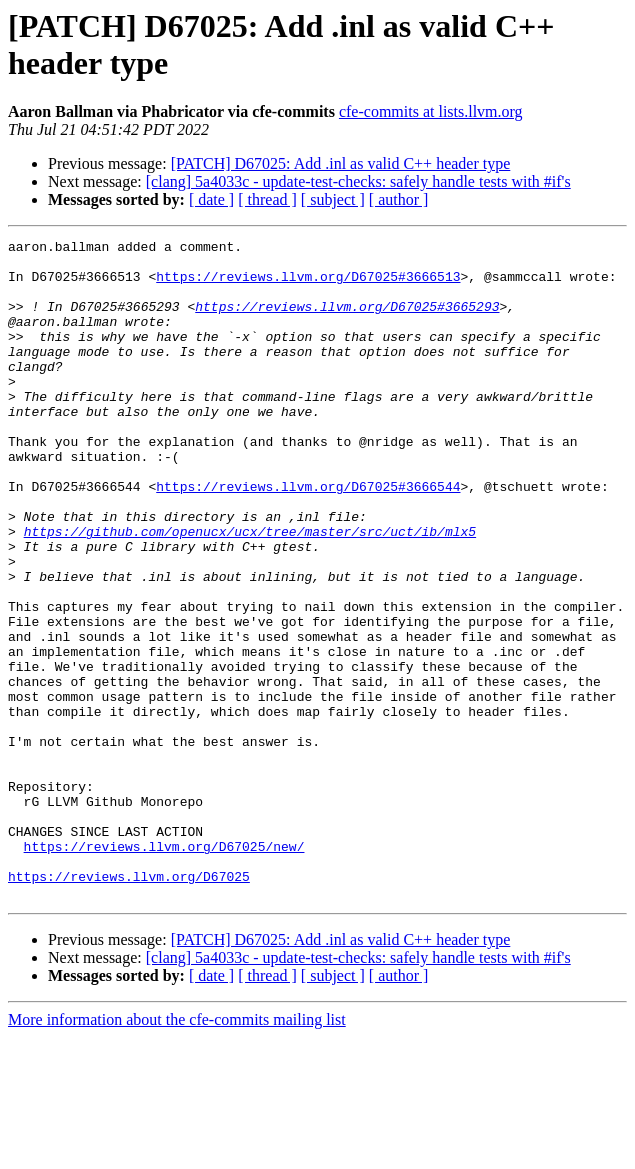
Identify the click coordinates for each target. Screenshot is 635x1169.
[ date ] (211, 199)
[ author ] (399, 199)
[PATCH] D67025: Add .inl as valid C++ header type (341, 163)
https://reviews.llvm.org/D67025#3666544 (308, 537)
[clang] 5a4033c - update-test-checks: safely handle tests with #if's (358, 181)
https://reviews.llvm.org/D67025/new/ (164, 969)
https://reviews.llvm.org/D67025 (129, 1005)
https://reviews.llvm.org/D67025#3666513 (308, 285)
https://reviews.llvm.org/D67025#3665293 (347, 321)
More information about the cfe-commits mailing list (177, 1151)
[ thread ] (267, 199)
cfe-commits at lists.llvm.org (431, 111)
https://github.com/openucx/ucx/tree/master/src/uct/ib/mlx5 (250, 591)
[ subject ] (333, 199)
